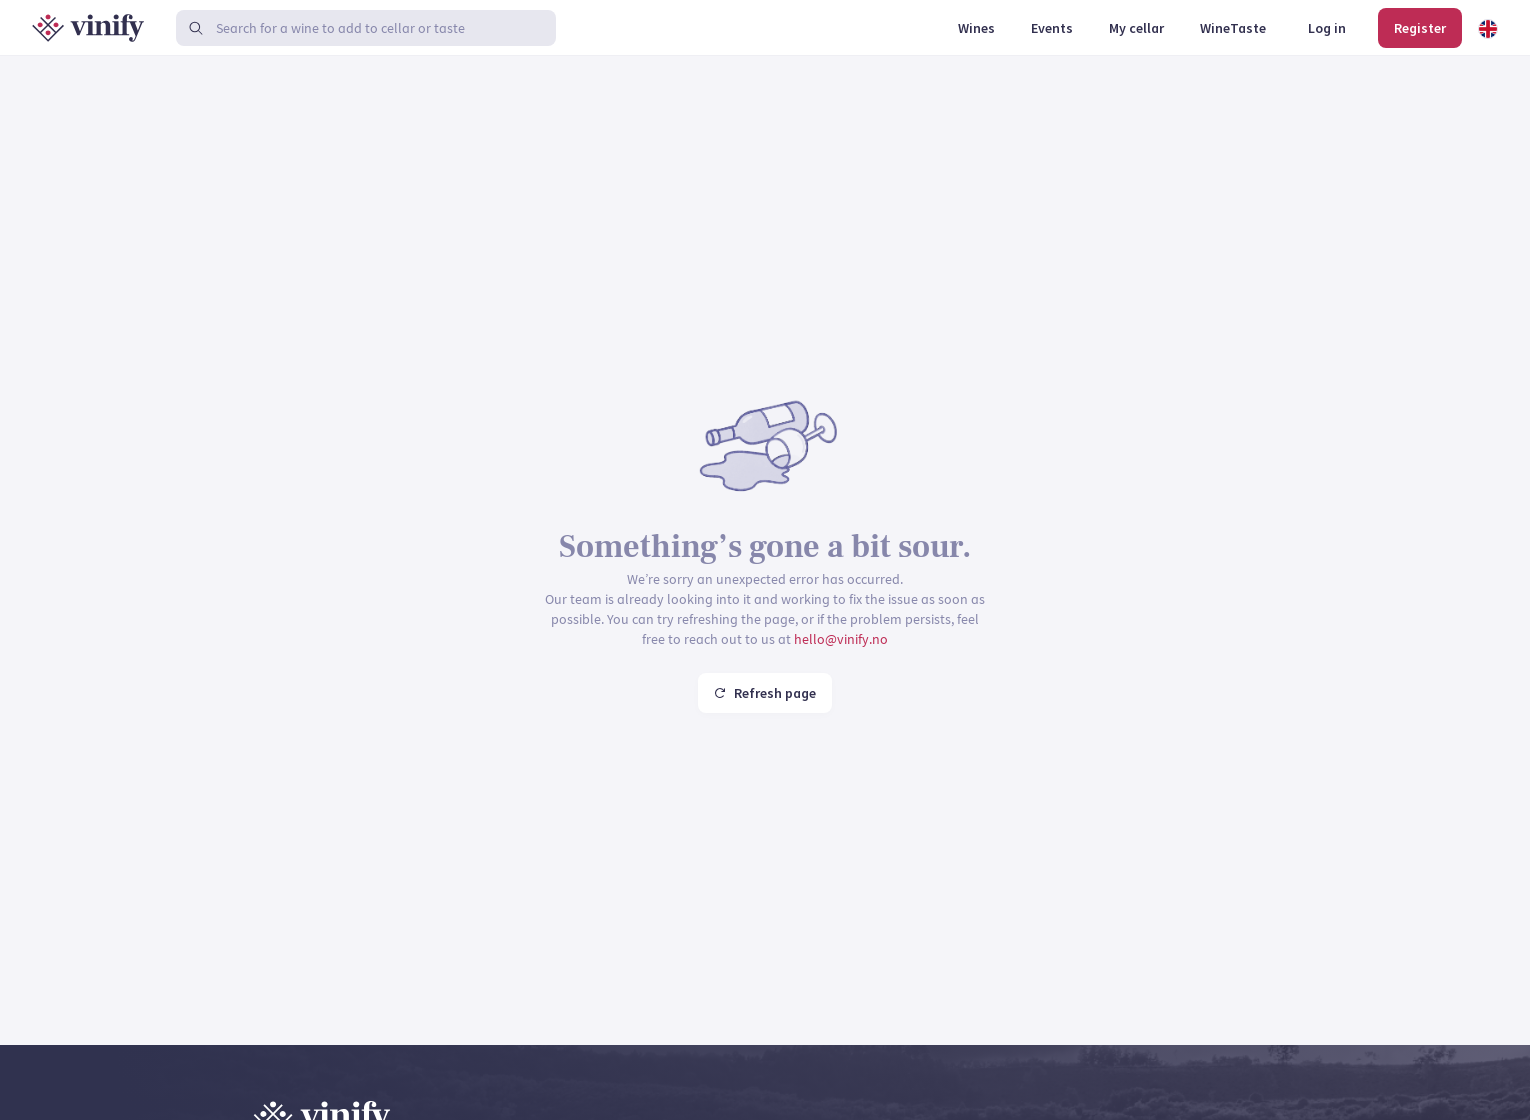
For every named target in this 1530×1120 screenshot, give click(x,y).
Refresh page (765, 693)
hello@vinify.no (841, 639)
